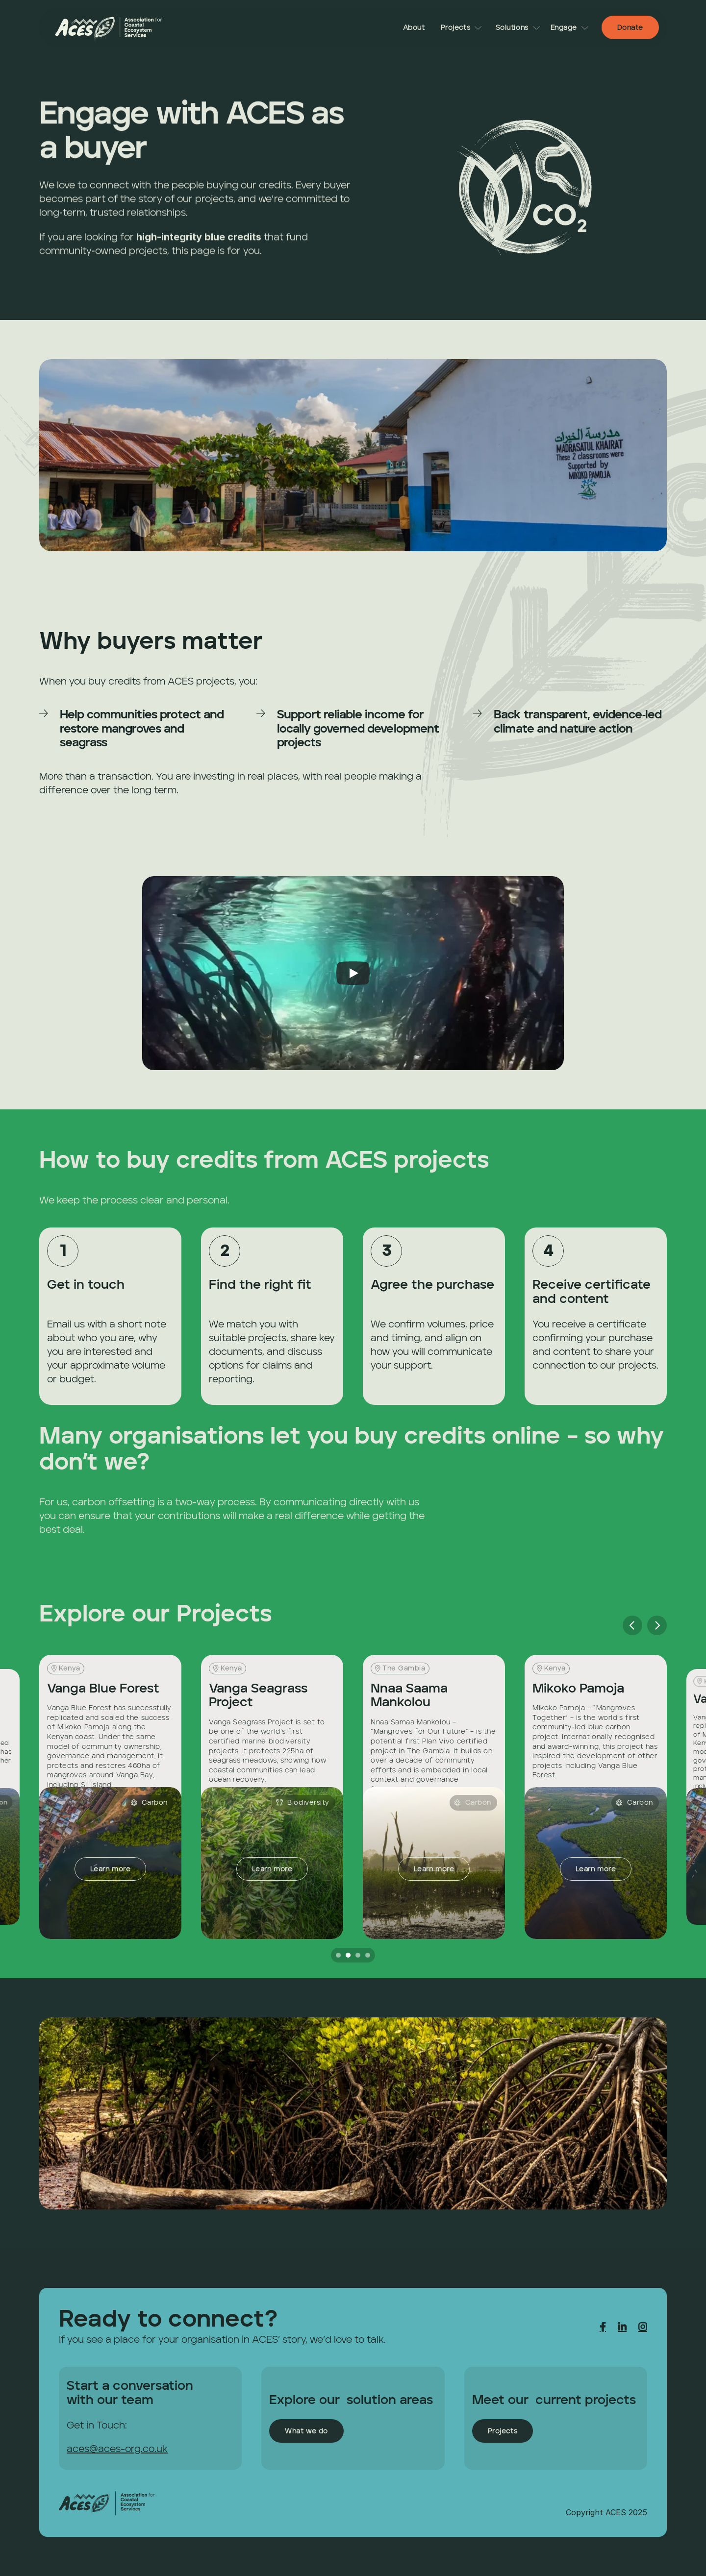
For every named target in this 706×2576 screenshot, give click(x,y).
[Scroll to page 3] (358, 1955)
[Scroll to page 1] (337, 1955)
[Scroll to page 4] (369, 1955)
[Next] (657, 1625)
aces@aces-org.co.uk (117, 2449)
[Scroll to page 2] (348, 1955)
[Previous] (632, 1625)
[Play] (353, 973)
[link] (109, 27)
